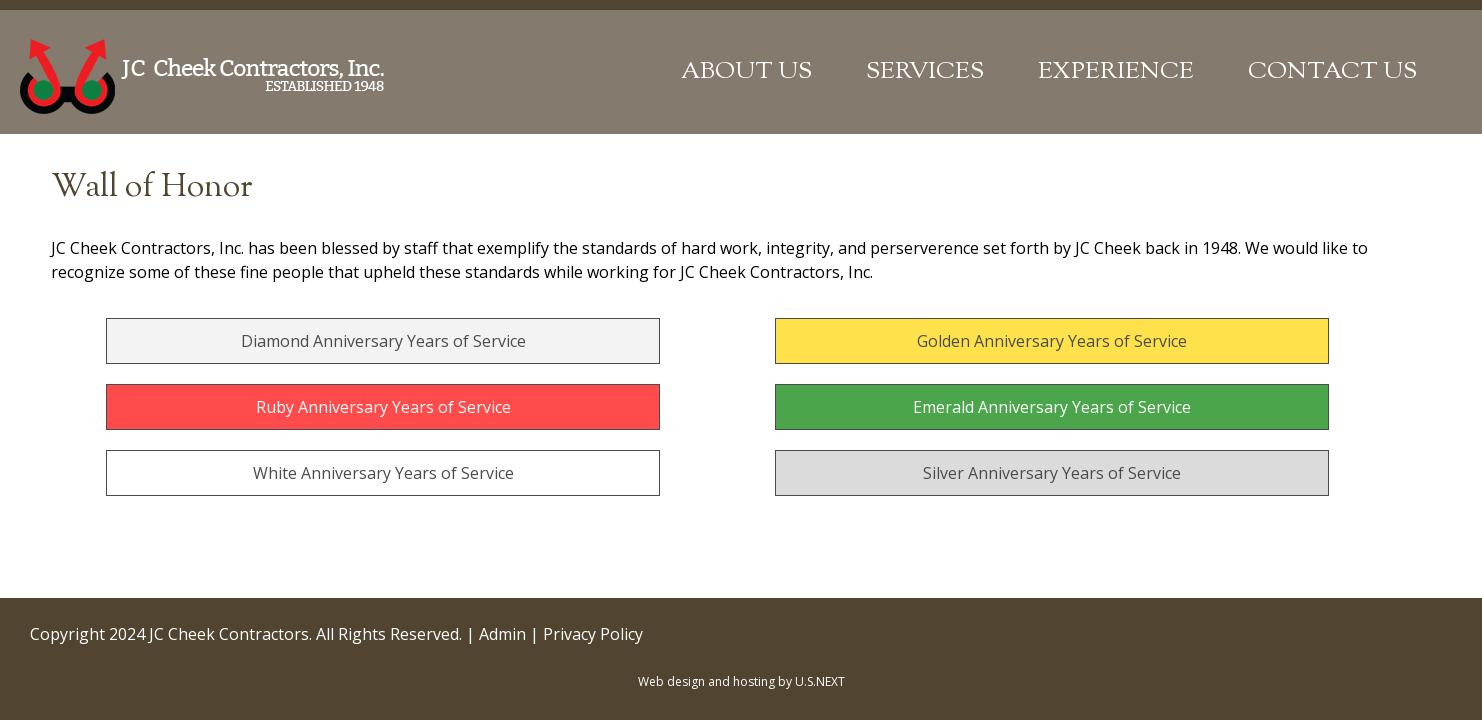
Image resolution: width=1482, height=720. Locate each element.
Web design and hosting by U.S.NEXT (741, 681)
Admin (502, 634)
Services (925, 72)
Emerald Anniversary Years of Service (1052, 407)
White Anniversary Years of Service (383, 473)
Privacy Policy (593, 634)
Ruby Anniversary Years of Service (383, 407)
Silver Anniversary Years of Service (1052, 473)
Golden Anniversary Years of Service (1052, 341)
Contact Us (1332, 72)
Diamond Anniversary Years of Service (383, 341)
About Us (746, 72)
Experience (1116, 72)
